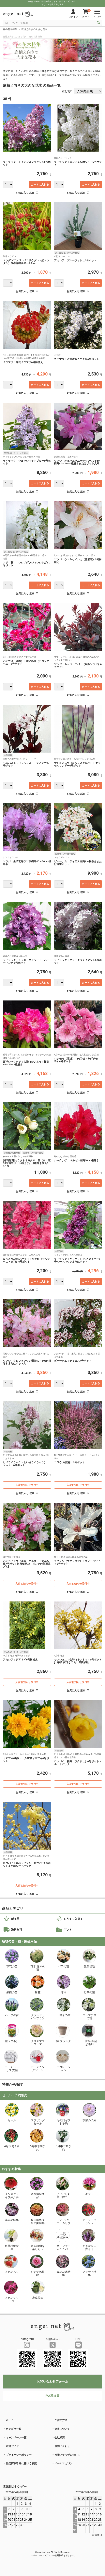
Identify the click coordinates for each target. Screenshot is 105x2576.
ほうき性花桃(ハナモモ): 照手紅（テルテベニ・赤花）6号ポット (26, 1260)
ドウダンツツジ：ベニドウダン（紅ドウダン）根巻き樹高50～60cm (26, 262)
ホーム (10, 2420)
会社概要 (59, 2437)
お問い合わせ (62, 2446)
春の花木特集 (10, 29)
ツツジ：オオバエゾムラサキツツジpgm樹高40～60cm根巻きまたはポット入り (77, 462)
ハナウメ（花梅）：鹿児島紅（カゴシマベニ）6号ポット (26, 662)
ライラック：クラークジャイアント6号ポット (78, 961)
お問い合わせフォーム (52, 2381)
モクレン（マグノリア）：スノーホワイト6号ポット (77, 1562)
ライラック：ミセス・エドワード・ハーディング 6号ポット (26, 961)
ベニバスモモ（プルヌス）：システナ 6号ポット (26, 764)
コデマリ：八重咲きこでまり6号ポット (76, 359)
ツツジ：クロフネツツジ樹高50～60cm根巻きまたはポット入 (27, 1362)
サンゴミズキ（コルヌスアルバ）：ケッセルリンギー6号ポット (77, 764)
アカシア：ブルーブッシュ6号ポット (75, 260)
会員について (62, 2428)
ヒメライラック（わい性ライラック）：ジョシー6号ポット (26, 1464)
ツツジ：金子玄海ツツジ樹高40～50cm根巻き (27, 863)
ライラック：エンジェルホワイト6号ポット (78, 163)
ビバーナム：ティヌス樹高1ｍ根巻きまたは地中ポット (78, 863)
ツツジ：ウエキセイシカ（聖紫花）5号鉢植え (78, 561)
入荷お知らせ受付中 (26, 1485)
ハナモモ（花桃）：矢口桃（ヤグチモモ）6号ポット (76, 1060)
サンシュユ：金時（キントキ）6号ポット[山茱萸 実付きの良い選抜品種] (78, 1661)
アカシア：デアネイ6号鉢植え (20, 1659)
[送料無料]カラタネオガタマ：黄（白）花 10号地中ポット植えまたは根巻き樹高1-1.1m (27, 1163)
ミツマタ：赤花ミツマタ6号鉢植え (23, 362)
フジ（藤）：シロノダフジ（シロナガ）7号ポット (27, 564)
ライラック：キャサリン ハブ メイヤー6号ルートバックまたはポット (77, 1260)
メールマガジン (63, 2463)
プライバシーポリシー (19, 2454)
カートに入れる (40, 184)
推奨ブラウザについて (67, 2454)
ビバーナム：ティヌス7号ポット (72, 1360)
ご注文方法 (60, 2420)
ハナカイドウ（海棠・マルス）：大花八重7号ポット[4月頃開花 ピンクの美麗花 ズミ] (26, 1564)
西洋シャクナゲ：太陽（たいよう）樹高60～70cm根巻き (26, 1063)
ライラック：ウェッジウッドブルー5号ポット (27, 462)
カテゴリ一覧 (13, 2428)
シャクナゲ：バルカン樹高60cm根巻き (76, 1160)
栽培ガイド (12, 2446)
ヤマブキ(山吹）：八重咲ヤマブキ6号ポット (26, 1759)
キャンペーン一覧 (16, 2437)
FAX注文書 (52, 2395)
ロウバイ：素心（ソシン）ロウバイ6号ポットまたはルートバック (27, 1864)
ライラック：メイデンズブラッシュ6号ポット (27, 163)
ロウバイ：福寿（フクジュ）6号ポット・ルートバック (78, 1763)
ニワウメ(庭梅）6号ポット (69, 1462)
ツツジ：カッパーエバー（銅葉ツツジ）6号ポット (78, 665)
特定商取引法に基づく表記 (21, 2463)
